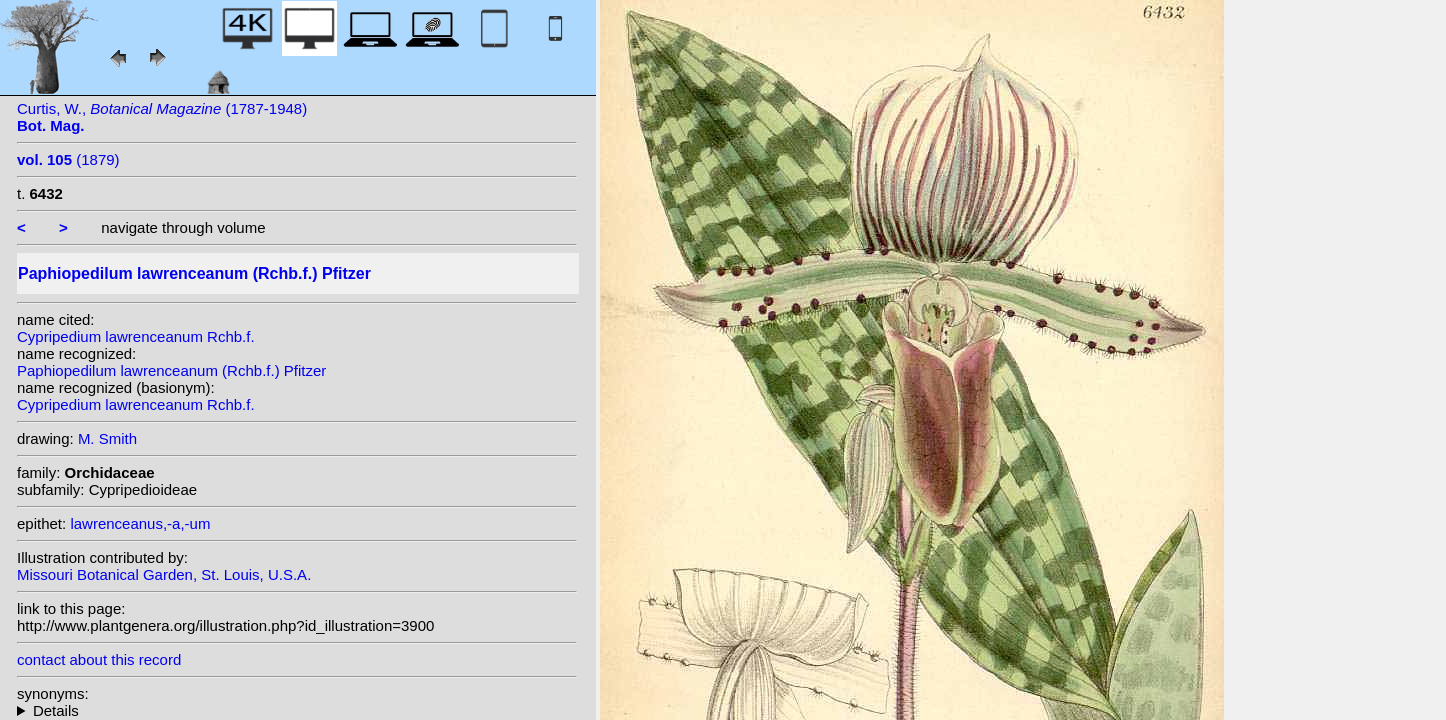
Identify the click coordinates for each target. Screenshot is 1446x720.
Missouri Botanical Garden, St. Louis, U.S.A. (164, 574)
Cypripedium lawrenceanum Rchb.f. (136, 336)
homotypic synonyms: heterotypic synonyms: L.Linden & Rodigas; (297, 710)
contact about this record (99, 659)
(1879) (68, 159)
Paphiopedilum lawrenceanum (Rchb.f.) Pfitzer (171, 370)
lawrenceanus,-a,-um (140, 523)
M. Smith (107, 438)
